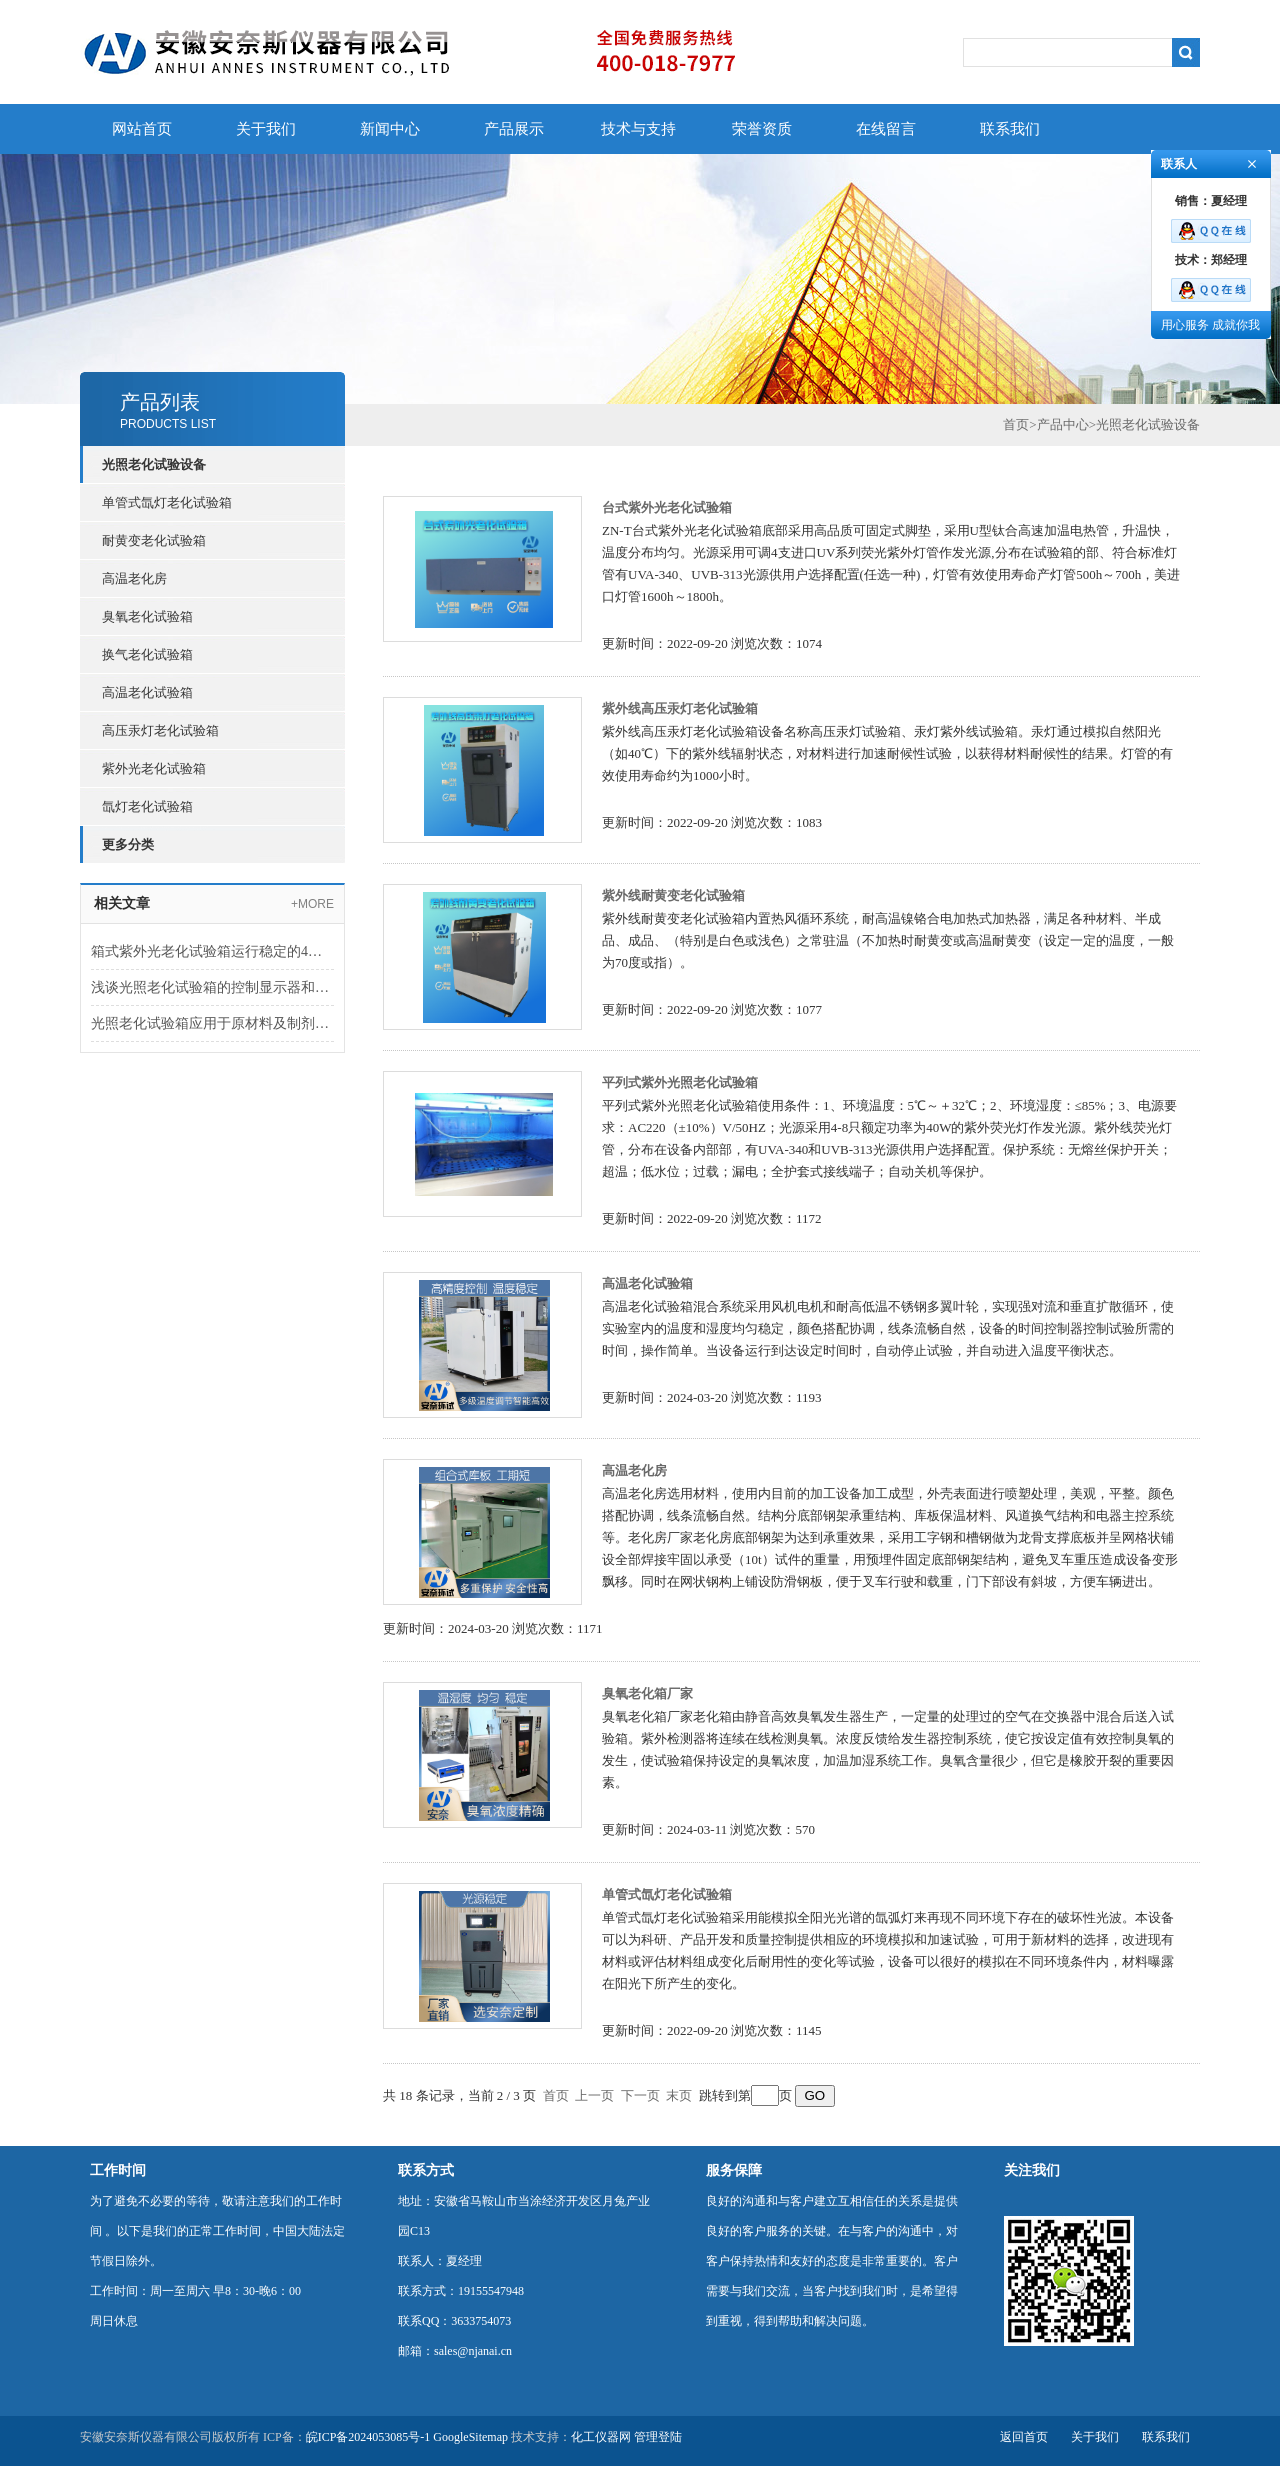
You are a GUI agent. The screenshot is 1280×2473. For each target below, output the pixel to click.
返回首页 (1024, 2437)
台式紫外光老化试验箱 (667, 507)
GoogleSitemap (470, 2437)
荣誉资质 (762, 129)
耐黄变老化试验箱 (154, 540)
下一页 (640, 2095)
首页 (1016, 424)
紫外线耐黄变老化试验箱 (673, 895)
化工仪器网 (601, 2437)
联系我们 (1010, 129)
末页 (679, 2095)
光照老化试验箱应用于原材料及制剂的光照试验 (212, 1023)
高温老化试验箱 (147, 692)
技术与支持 (638, 129)
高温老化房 (134, 578)
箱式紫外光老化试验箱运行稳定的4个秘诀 (212, 951)
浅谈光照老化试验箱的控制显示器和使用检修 (212, 987)
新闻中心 (390, 129)
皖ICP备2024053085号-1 (368, 2437)
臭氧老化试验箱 (147, 616)
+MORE (312, 904)
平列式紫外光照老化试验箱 (680, 1082)
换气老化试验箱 (147, 654)
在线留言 (886, 129)
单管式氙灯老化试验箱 (167, 502)
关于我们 (266, 129)
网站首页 (142, 129)
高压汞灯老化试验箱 (160, 730)
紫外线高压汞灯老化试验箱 (680, 708)
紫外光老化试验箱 (154, 768)
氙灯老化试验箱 (147, 806)
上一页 (594, 2095)
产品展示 (514, 129)
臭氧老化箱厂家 (647, 1693)
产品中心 (1063, 424)
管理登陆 (658, 2437)
